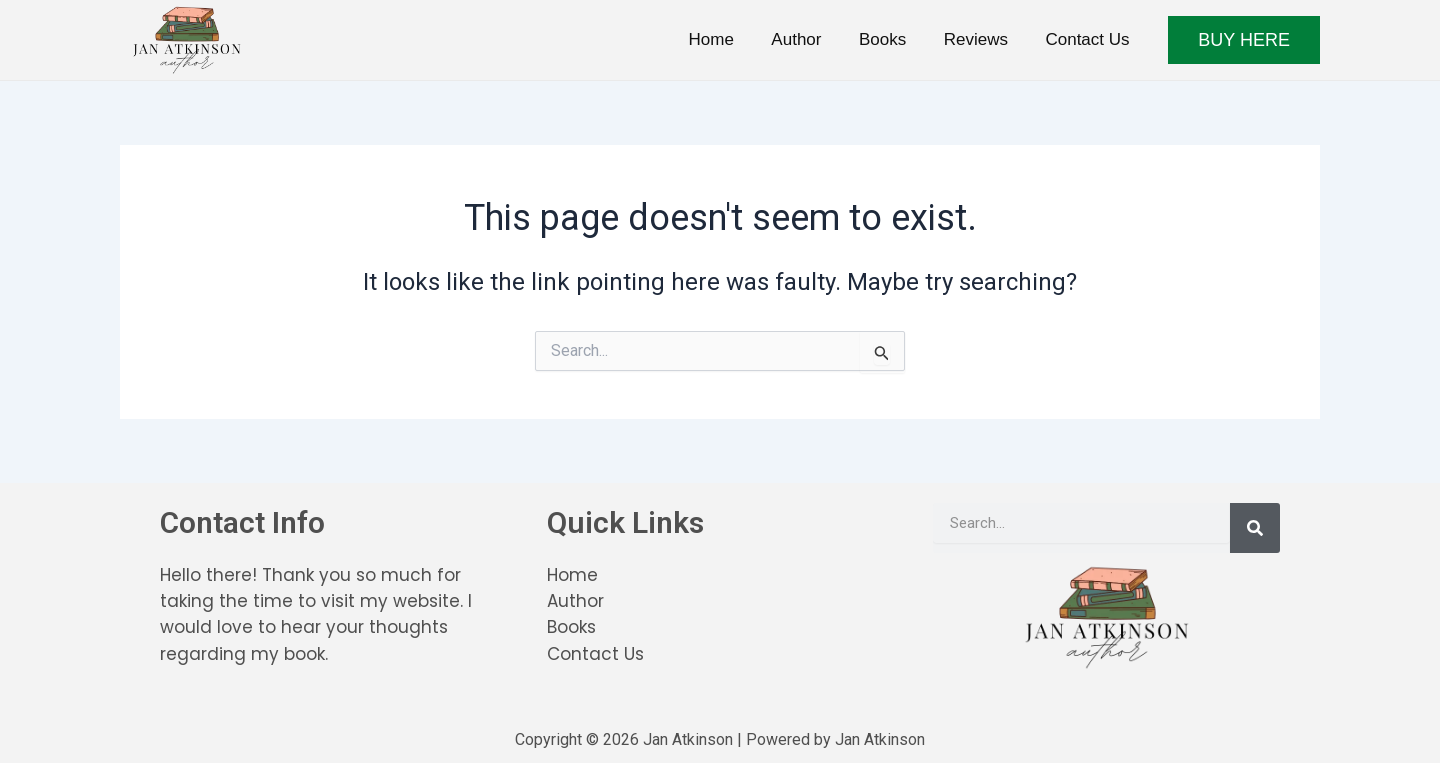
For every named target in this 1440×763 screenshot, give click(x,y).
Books (891, 39)
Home (726, 39)
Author (809, 39)
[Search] (1255, 528)
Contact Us (1089, 39)
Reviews (981, 39)
